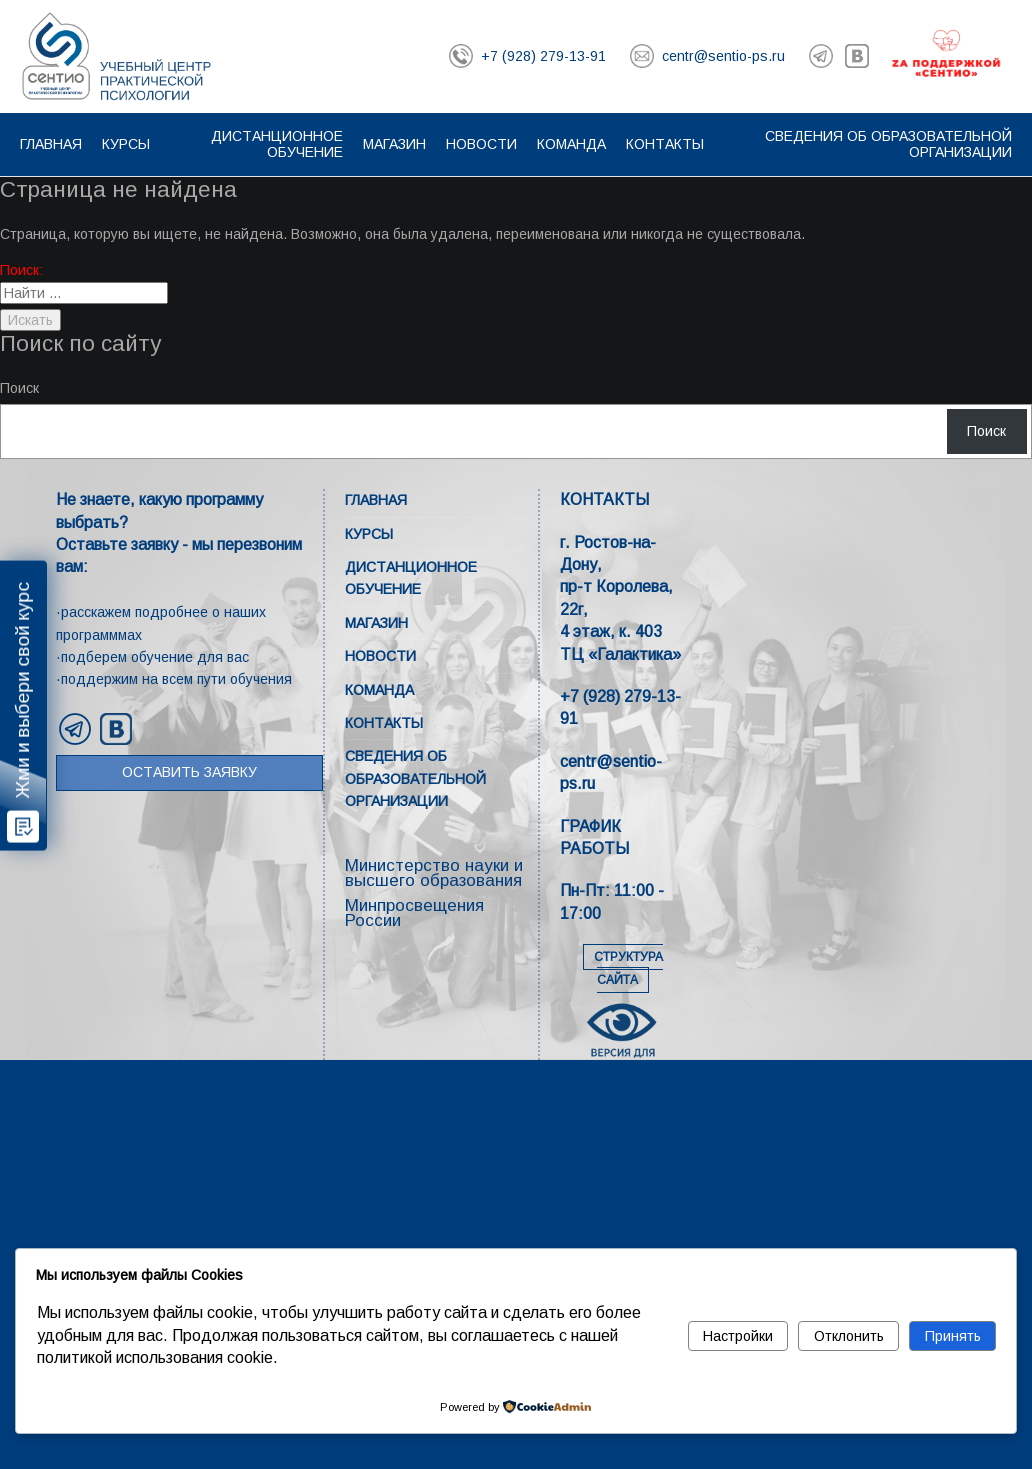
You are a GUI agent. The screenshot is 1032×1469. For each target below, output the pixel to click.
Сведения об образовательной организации (415, 778)
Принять (953, 1336)
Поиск (19, 388)
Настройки (738, 1336)
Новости (481, 144)
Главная (51, 144)
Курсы (126, 144)
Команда (571, 144)
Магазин (394, 144)
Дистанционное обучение (277, 144)
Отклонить (849, 1336)
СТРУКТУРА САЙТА (628, 968)
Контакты (665, 144)
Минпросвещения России (414, 913)
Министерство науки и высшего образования (434, 873)
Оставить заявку (189, 772)
